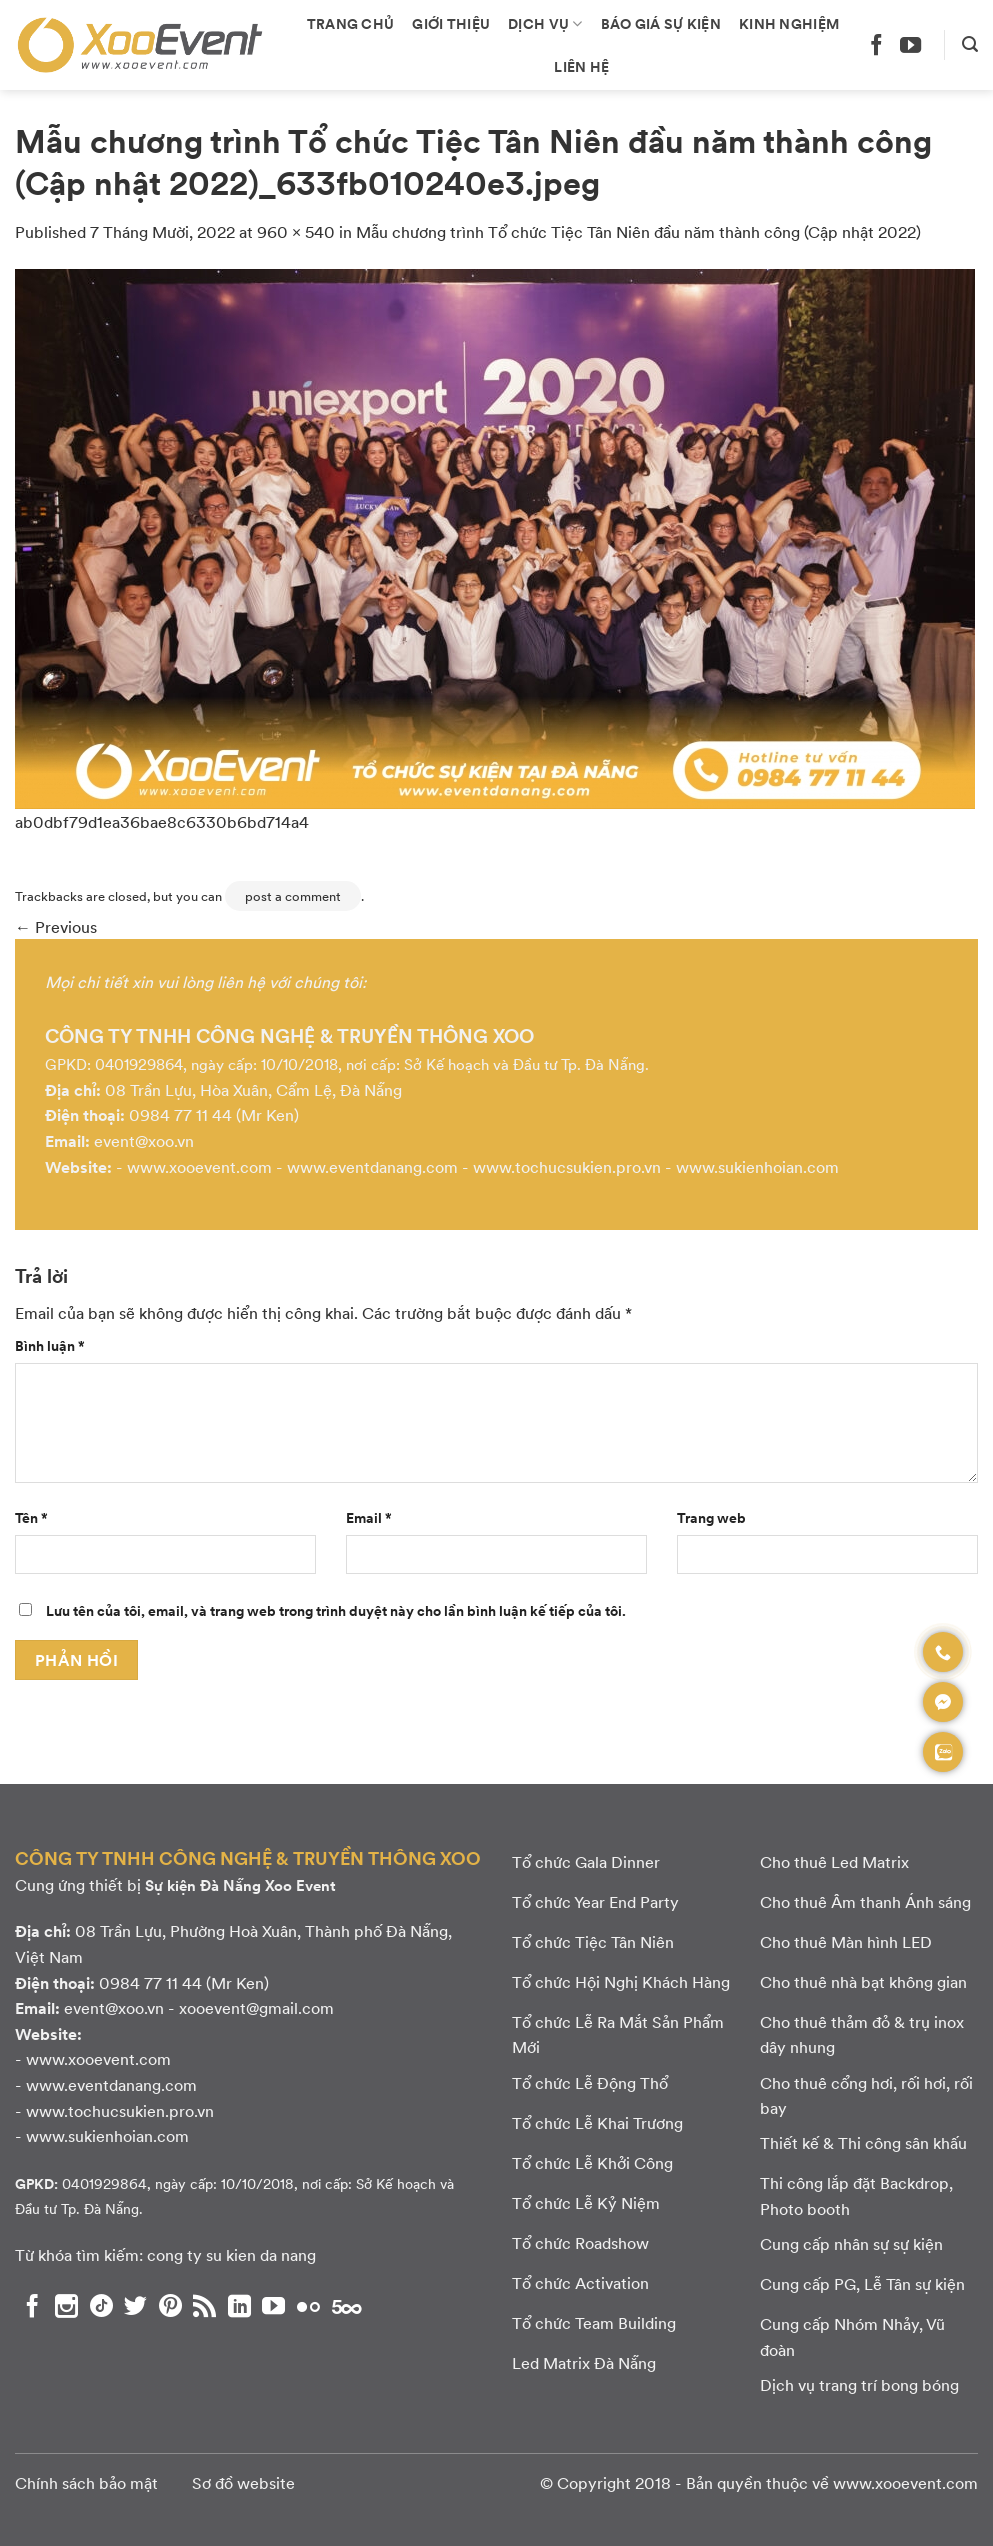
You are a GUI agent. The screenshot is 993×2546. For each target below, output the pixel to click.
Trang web (711, 1517)
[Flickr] (308, 2306)
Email (369, 1517)
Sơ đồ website (243, 2482)
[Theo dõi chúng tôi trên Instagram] (66, 2306)
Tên (31, 1517)
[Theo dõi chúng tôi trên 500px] (347, 2306)
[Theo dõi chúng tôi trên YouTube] (910, 44)
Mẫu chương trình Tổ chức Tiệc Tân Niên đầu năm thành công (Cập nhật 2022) (638, 231)
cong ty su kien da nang (231, 2254)
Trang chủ (351, 23)
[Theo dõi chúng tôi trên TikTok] (101, 2306)
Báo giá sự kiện (661, 23)
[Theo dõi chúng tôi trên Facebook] (876, 44)
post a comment (293, 896)
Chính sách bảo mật (86, 2482)
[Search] (970, 44)
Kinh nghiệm (789, 23)
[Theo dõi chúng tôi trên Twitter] (135, 2306)
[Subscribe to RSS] (204, 2306)
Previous (56, 926)
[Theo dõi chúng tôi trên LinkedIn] (239, 2306)
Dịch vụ (545, 23)
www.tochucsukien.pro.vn (567, 1166)
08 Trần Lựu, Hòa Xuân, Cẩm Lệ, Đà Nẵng (253, 1089)
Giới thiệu (451, 23)
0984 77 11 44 (180, 1114)
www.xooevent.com (199, 1166)
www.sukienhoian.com (757, 1166)
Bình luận (50, 1345)
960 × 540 (296, 231)
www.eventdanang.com (372, 1166)
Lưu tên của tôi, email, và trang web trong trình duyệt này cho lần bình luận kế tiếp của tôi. (336, 1610)
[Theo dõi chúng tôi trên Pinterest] (170, 2306)
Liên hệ (581, 66)
